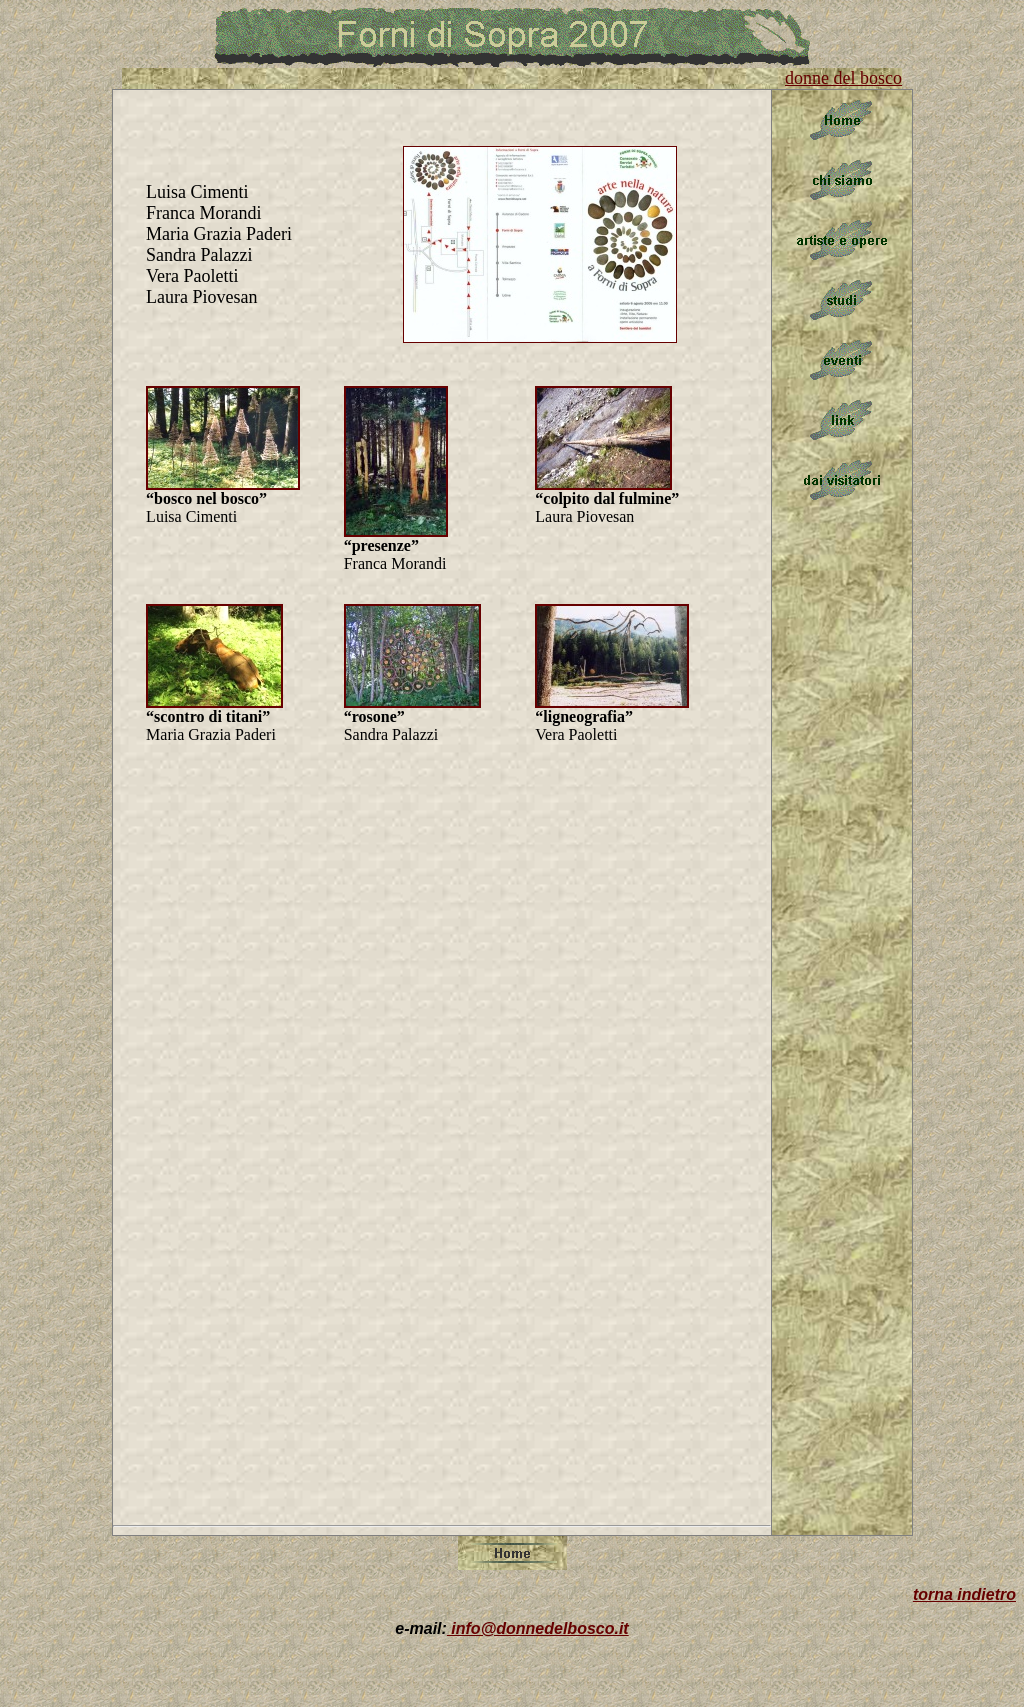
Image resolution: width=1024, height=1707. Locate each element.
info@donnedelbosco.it (538, 1628)
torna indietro (964, 1594)
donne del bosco (843, 78)
